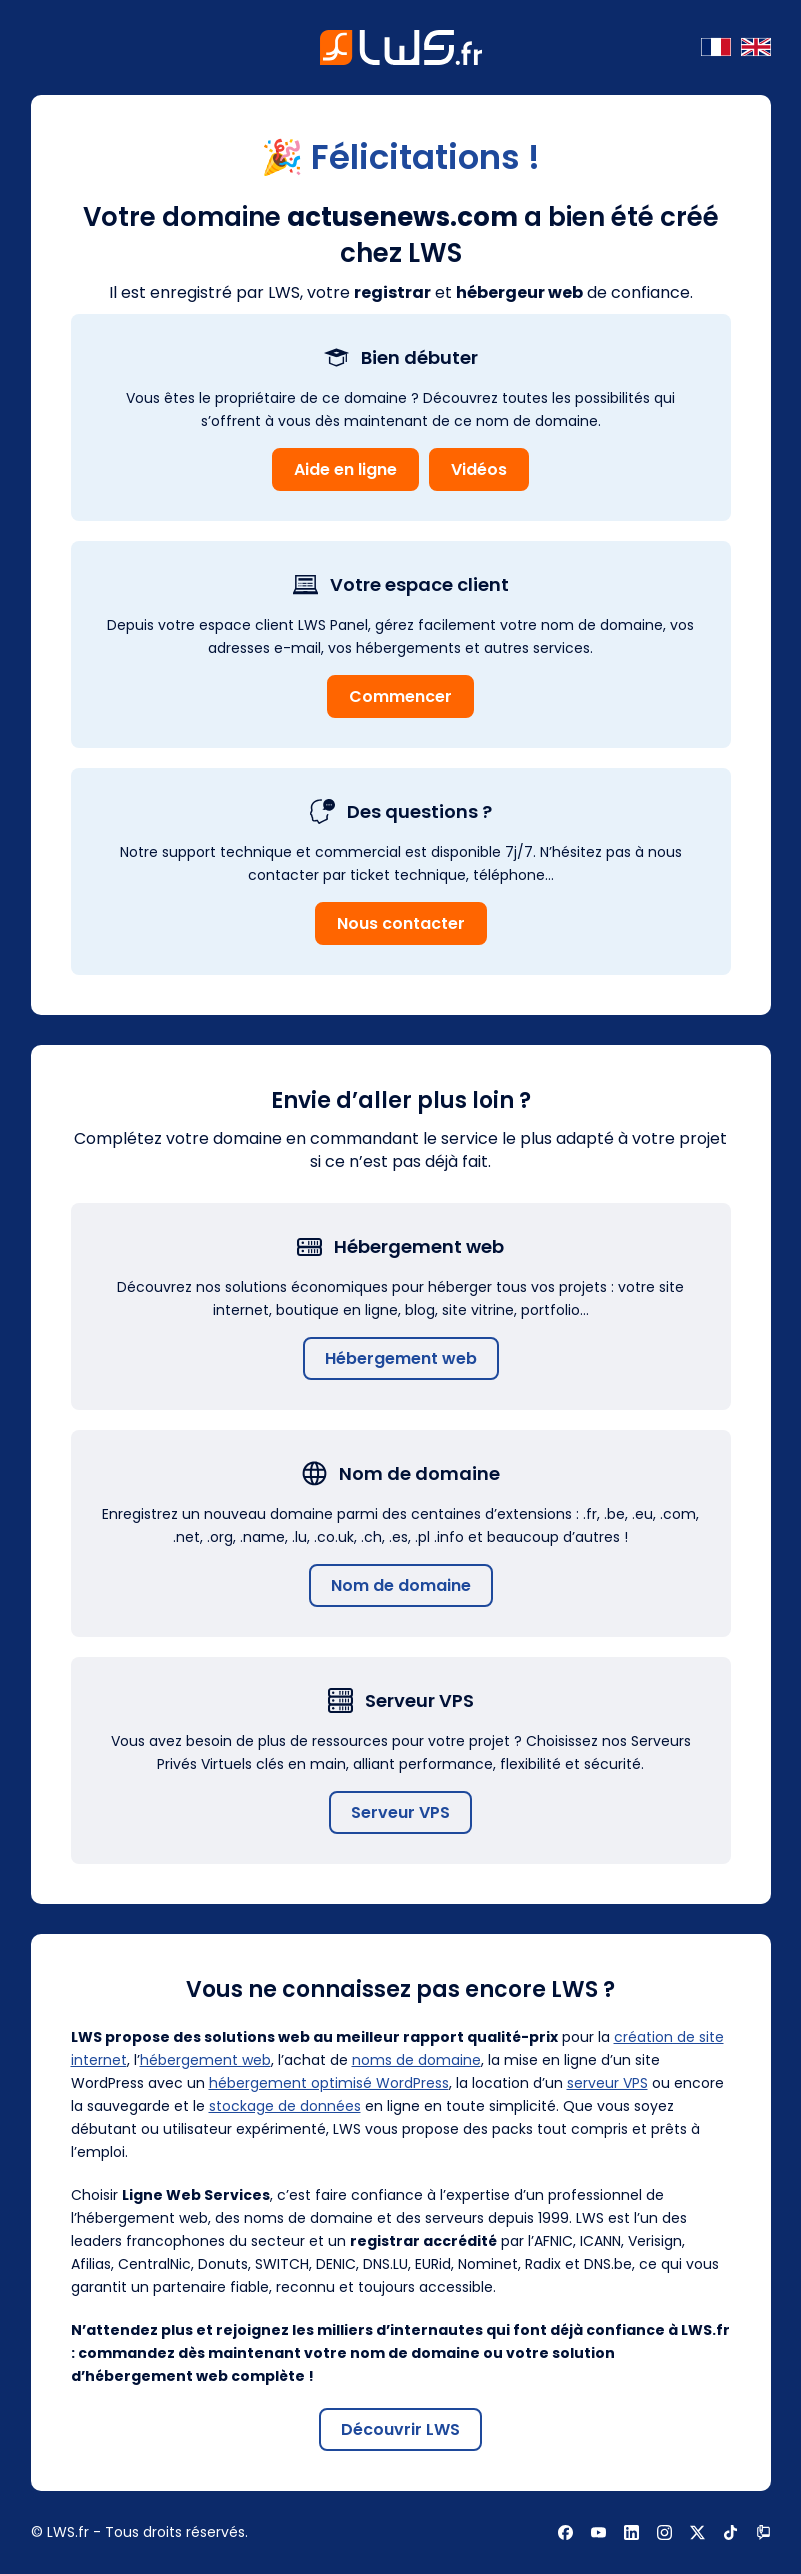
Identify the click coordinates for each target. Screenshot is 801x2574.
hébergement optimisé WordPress (329, 2083)
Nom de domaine (401, 1585)
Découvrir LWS (400, 2429)
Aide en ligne (345, 469)
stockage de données (285, 2106)
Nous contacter (401, 923)
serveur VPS (607, 2083)
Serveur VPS (400, 1812)
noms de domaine (416, 2060)
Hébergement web (401, 1358)
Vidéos (479, 469)
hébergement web (205, 2060)
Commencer (400, 696)
